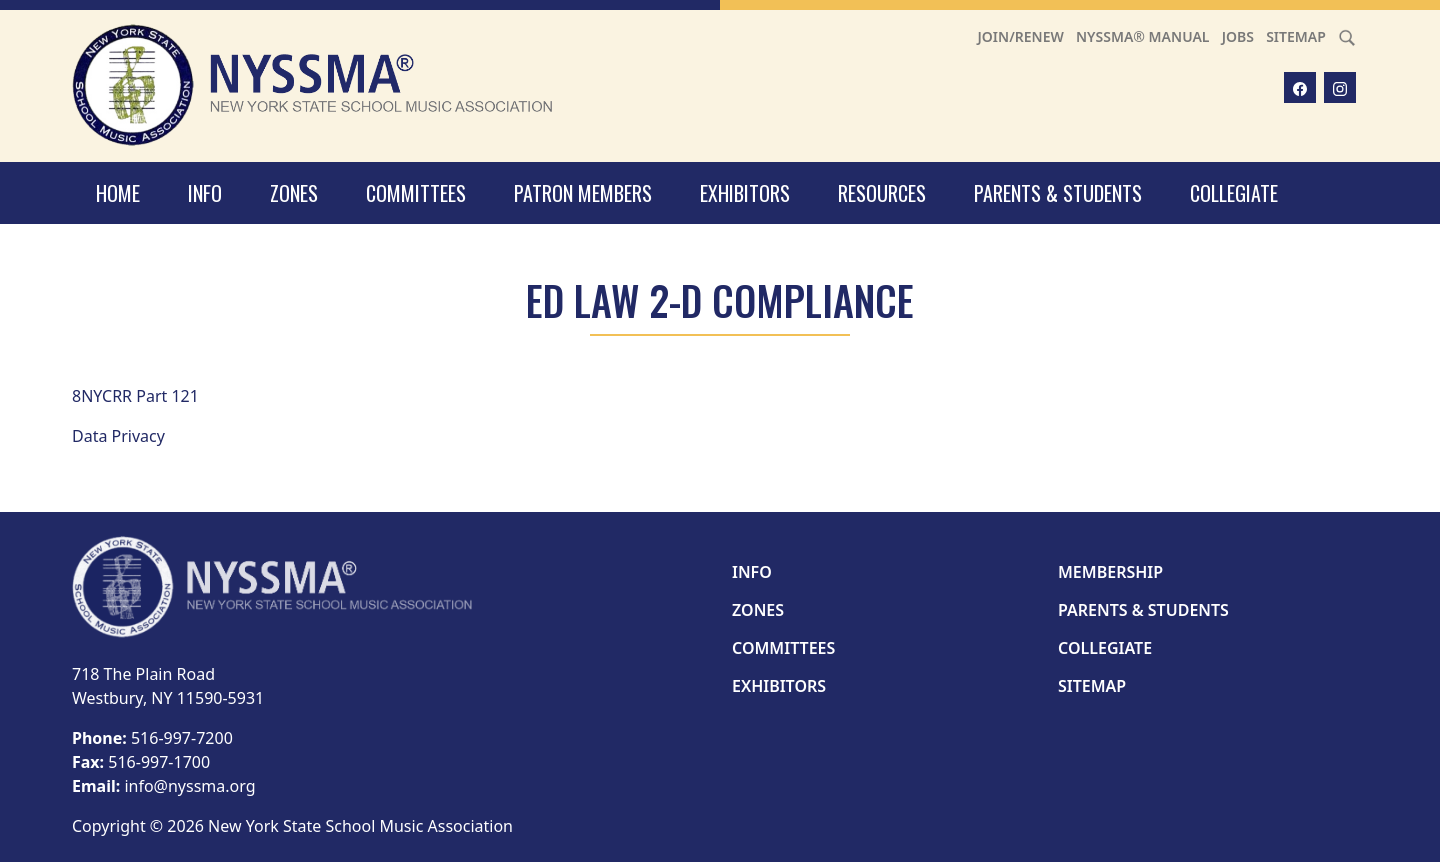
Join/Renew (1021, 36)
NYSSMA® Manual (1143, 36)
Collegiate (1234, 193)
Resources (882, 193)
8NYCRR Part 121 (135, 396)
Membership (1110, 572)
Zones (294, 193)
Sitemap (1296, 36)
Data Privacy (118, 436)
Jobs (1238, 36)
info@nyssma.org (189, 786)
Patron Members (583, 193)
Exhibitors (745, 193)
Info (205, 193)
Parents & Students (1058, 193)
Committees (416, 193)
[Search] (1347, 36)
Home (118, 193)
